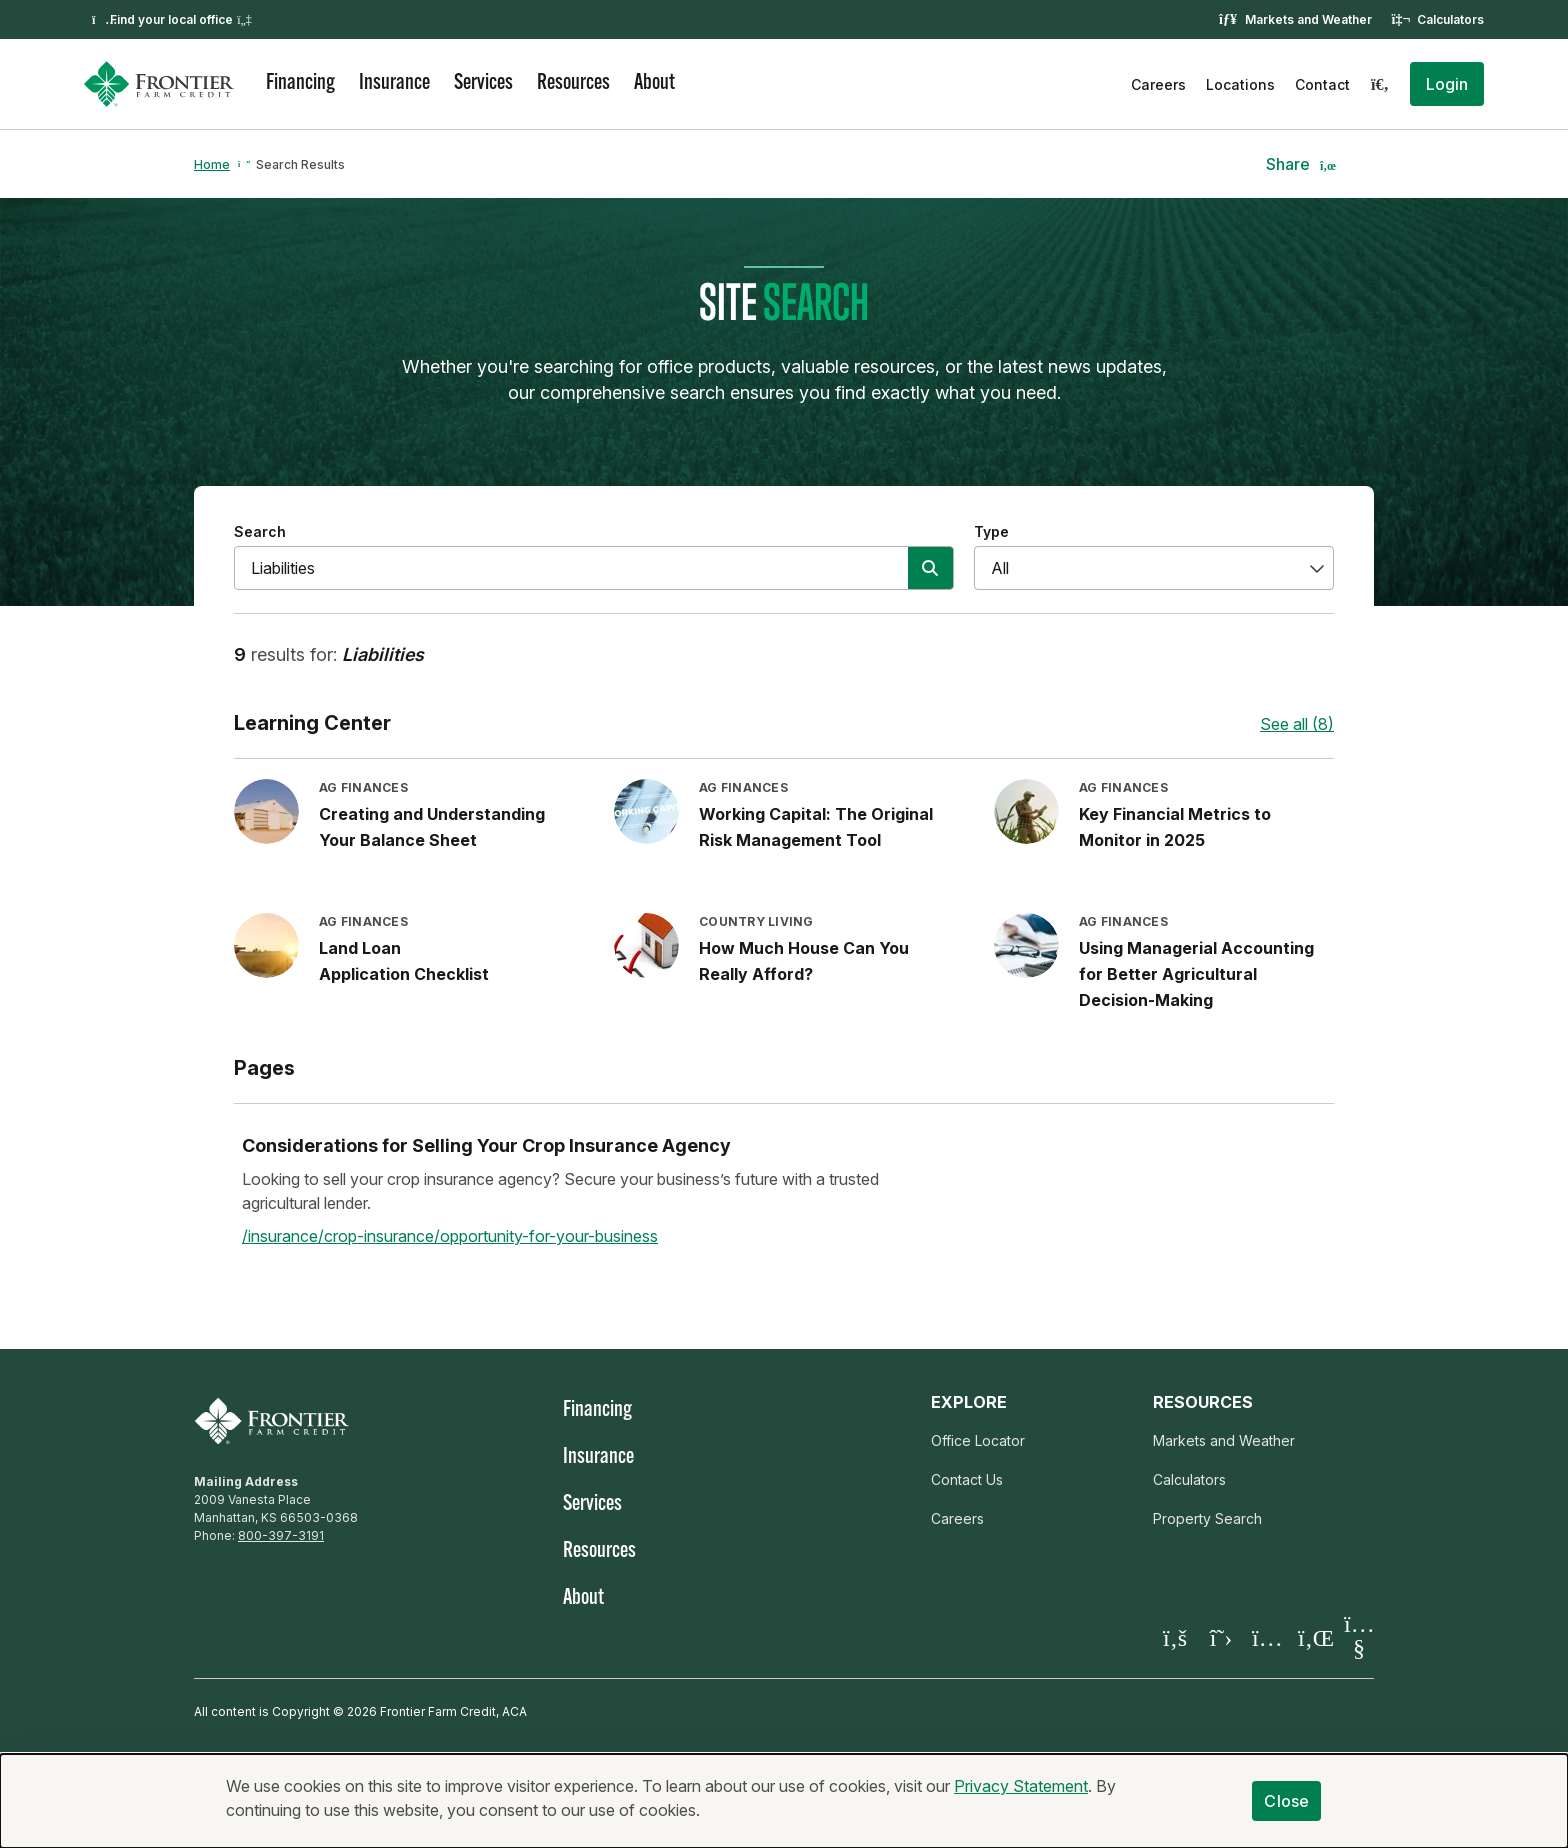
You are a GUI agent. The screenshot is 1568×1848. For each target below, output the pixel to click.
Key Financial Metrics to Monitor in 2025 (1175, 827)
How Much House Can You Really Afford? (804, 961)
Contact (1322, 84)
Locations (1240, 84)
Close (1286, 1801)
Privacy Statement (1021, 1786)
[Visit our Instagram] (1267, 1637)
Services (483, 83)
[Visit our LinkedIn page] (1313, 1637)
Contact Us (967, 1479)
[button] (1447, 84)
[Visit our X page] (1221, 1637)
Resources (573, 83)
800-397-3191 (281, 1535)
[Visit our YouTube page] (1359, 1637)
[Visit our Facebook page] (1175, 1637)
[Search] (1380, 84)
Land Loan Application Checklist (404, 961)
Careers (1158, 84)
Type (991, 531)
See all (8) (1297, 724)
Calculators (1450, 19)
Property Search (1207, 1518)
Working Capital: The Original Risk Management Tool (816, 827)
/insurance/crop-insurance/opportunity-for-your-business (450, 1236)
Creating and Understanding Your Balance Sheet (432, 827)
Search (260, 531)
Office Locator (978, 1440)
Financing (300, 83)
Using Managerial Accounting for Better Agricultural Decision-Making (1196, 974)
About (654, 83)
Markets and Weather (1308, 19)
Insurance (394, 83)
